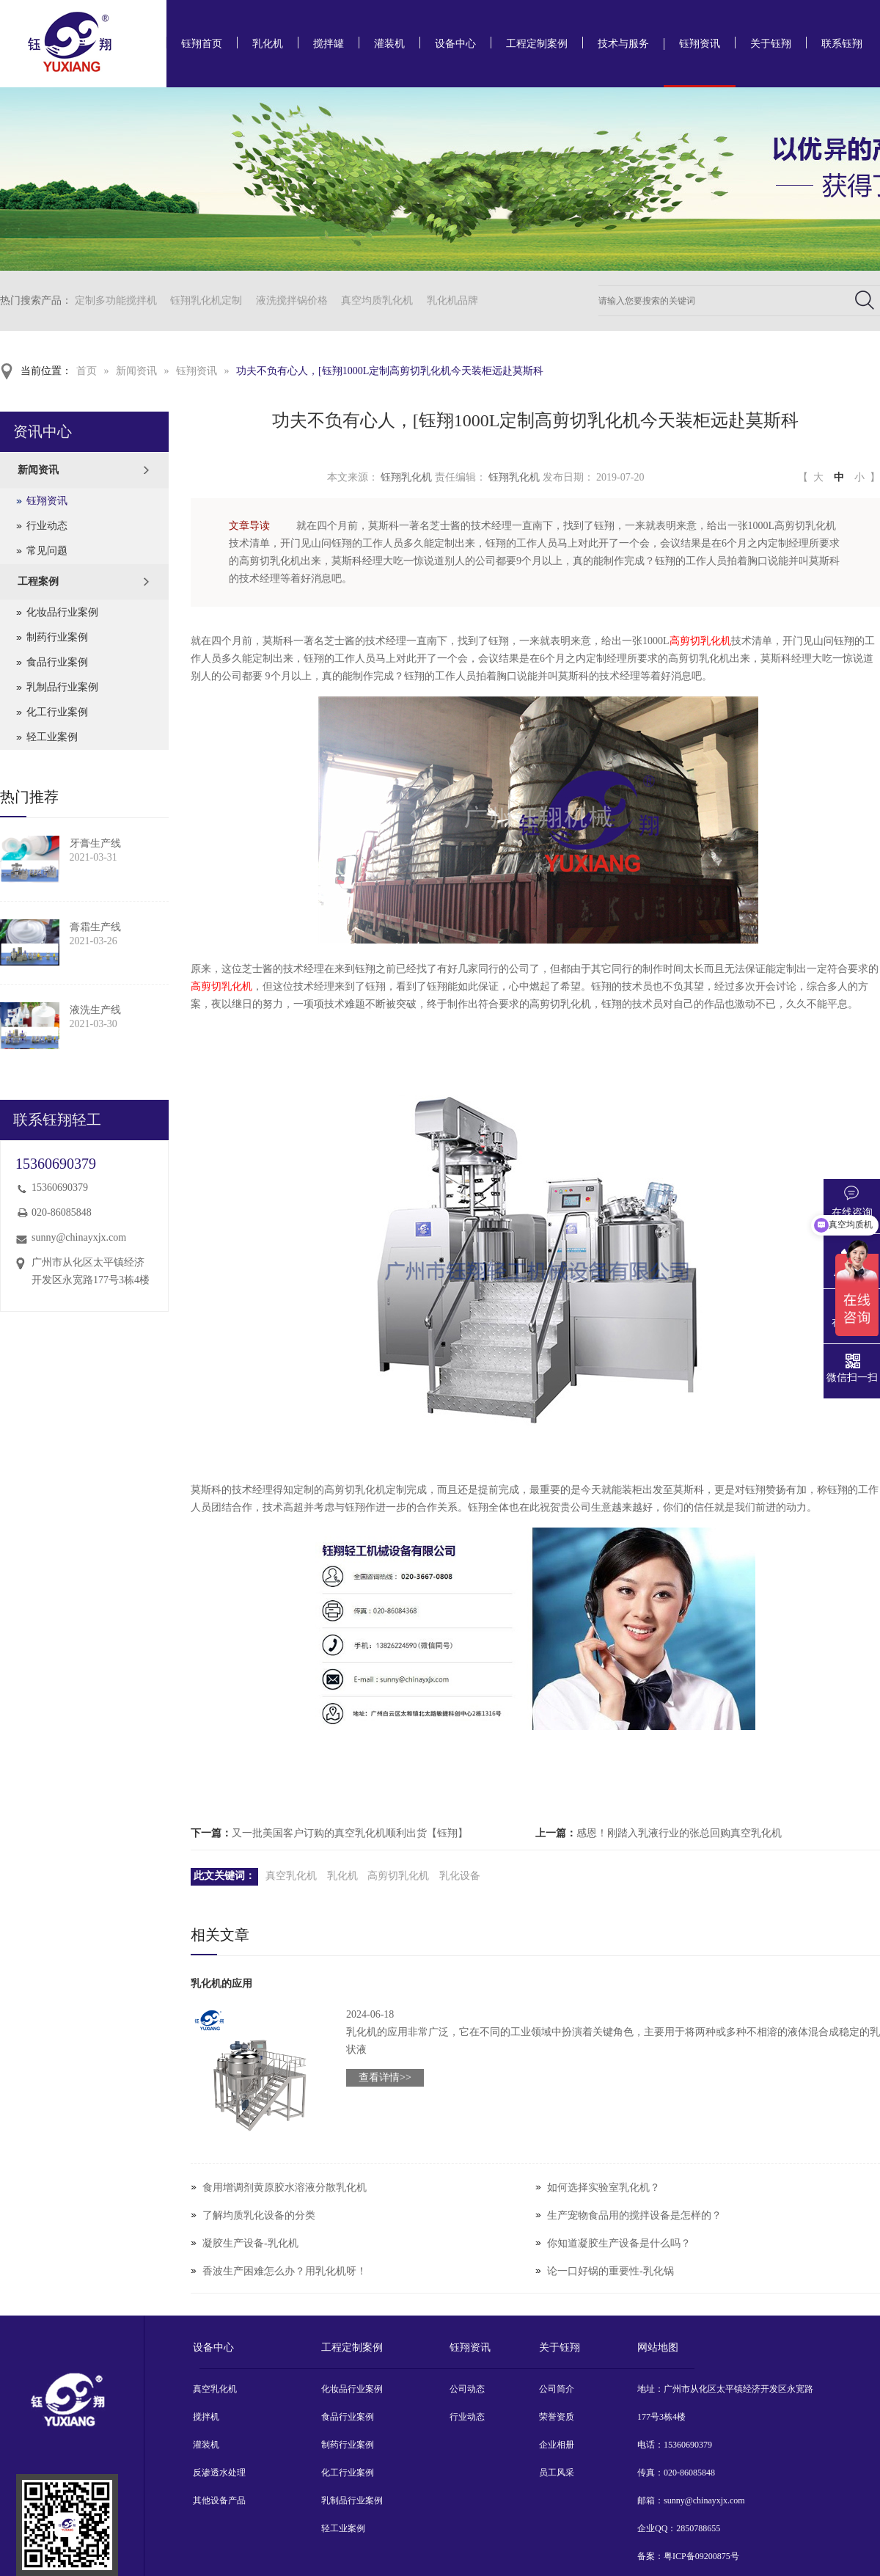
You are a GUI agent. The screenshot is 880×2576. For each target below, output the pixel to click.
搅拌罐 (328, 43)
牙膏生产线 (95, 843)
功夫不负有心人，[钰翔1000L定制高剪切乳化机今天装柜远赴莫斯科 (389, 370)
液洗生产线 (95, 1009)
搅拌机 (206, 2417)
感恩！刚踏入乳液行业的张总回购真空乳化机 (679, 1833)
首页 (86, 370)
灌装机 (389, 43)
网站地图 (657, 2347)
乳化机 (267, 43)
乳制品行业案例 (62, 687)
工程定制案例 (537, 43)
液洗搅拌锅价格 (292, 300)
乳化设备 (459, 1875)
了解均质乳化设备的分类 (258, 2215)
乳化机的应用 (221, 1983)
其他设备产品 (219, 2500)
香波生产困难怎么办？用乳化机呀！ (284, 2271)
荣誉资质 (556, 2417)
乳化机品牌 (452, 300)
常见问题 (46, 550)
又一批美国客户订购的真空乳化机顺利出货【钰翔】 (350, 1833)
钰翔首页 (201, 43)
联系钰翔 (841, 43)
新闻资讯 (136, 370)
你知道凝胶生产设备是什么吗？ (619, 2243)
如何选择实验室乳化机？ (603, 2187)
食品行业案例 (57, 662)
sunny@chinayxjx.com (79, 1237)
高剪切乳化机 (700, 640)
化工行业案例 (57, 712)
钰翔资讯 (699, 43)
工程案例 (38, 581)
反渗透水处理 (219, 2472)
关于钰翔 (770, 43)
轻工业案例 (52, 736)
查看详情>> (385, 2077)
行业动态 (46, 525)
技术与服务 (623, 43)
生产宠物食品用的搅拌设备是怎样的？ (634, 2215)
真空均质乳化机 (377, 300)
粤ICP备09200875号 (701, 2556)
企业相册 (556, 2445)
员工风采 (556, 2472)
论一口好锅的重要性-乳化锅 (610, 2271)
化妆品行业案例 (62, 612)
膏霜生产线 (95, 927)
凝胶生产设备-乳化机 (250, 2243)
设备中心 (455, 43)
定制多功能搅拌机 (116, 300)
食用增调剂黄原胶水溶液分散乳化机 (284, 2187)
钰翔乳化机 (406, 477)
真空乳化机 (291, 1875)
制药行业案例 (57, 637)
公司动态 (467, 2389)
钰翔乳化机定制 (206, 300)
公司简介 (556, 2389)
